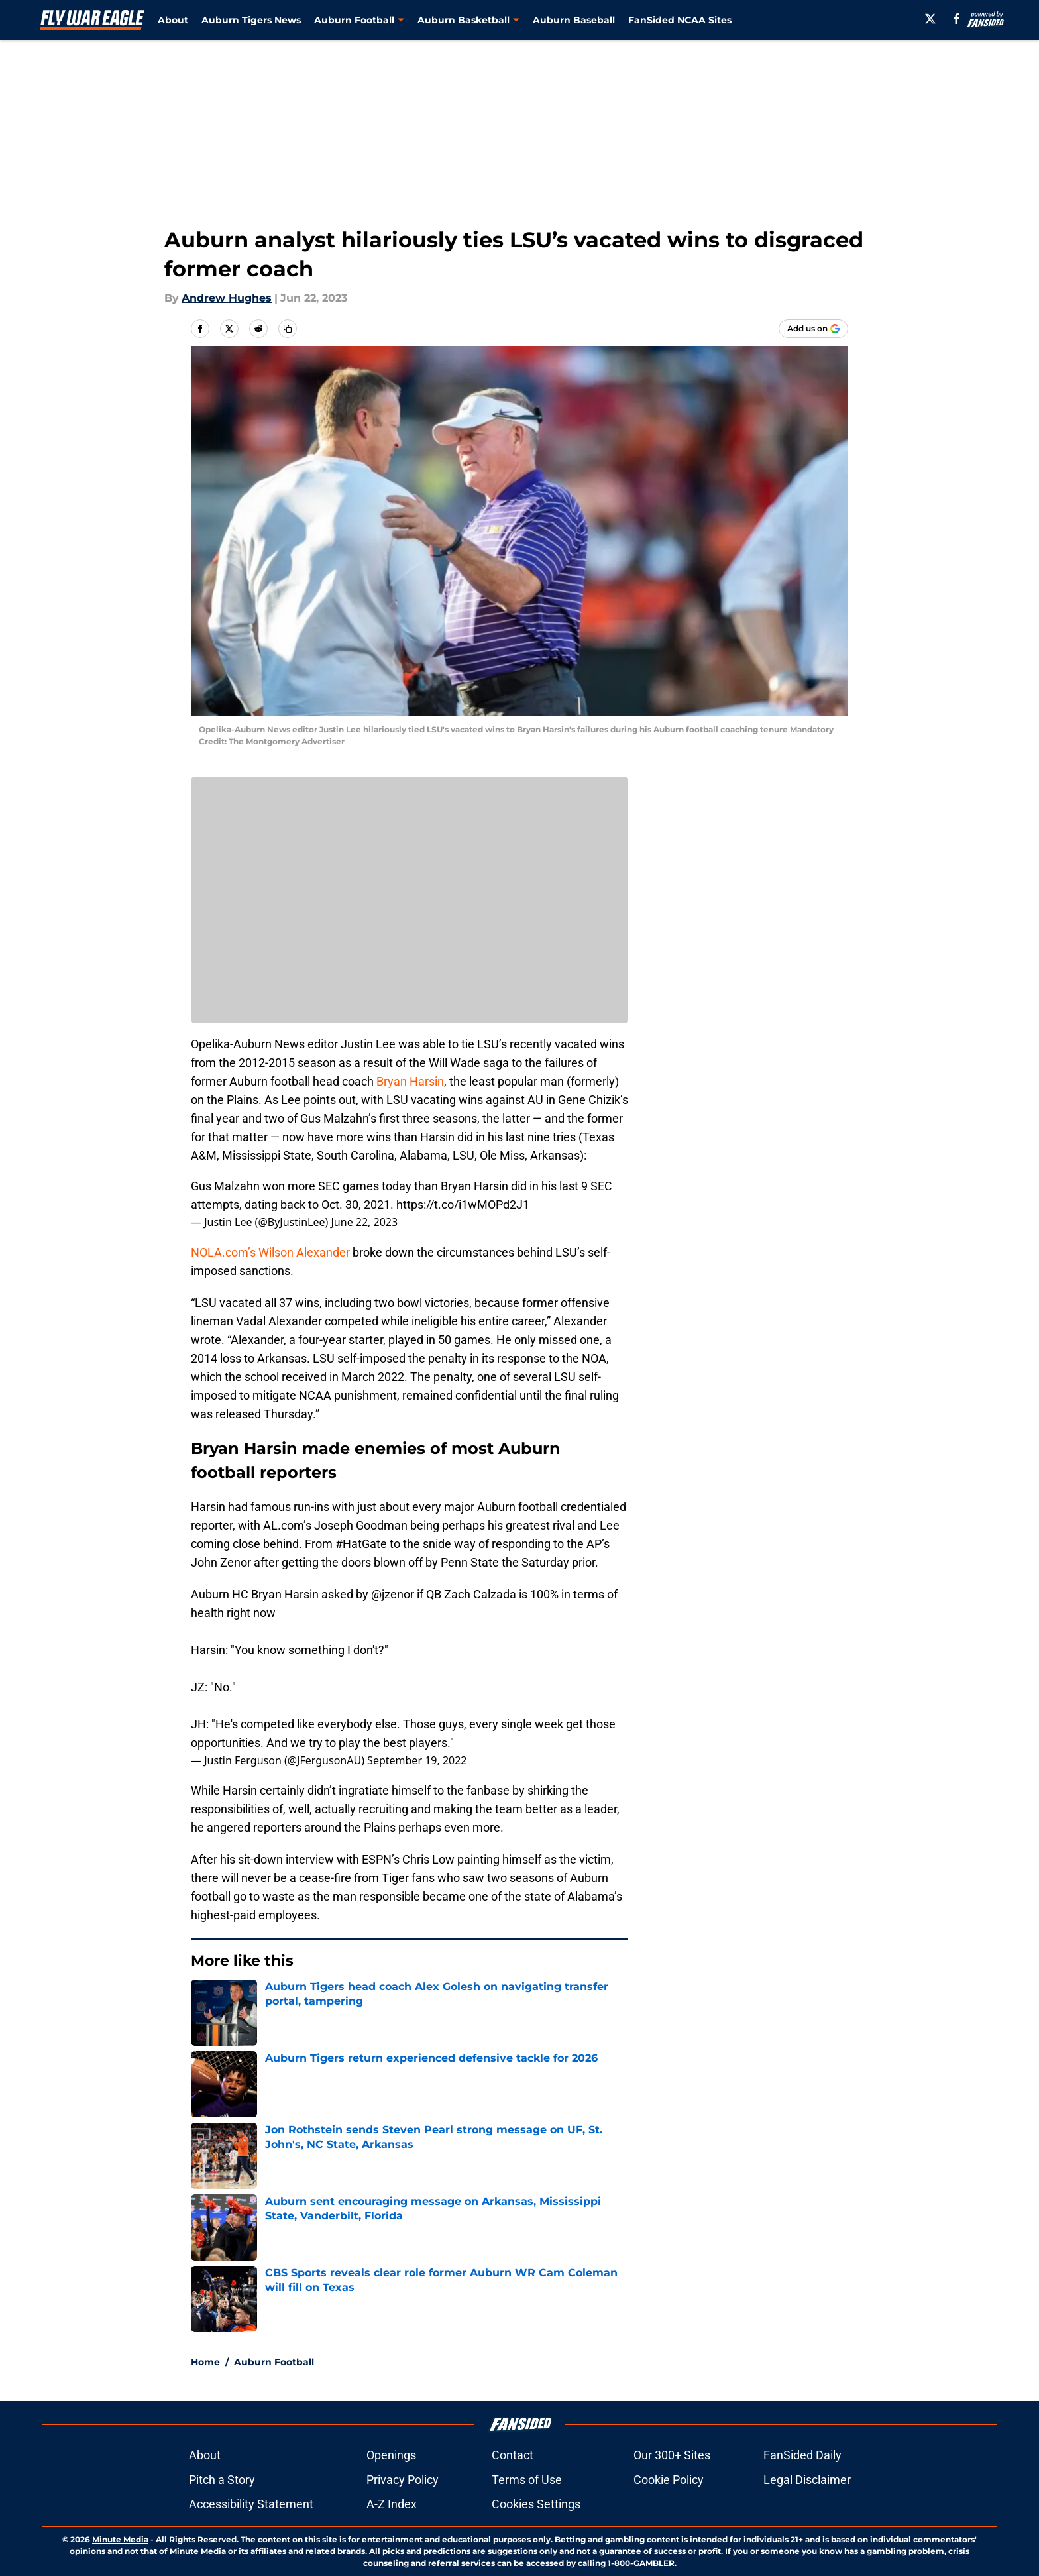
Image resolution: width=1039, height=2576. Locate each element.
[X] (930, 18)
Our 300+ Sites (671, 2455)
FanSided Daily (802, 2455)
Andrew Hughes (227, 298)
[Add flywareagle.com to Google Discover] (813, 328)
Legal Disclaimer (807, 2480)
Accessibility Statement (251, 2504)
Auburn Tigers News (251, 20)
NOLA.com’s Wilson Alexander (270, 1252)
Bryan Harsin (410, 1081)
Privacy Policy (402, 2480)
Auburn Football (274, 2362)
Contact (512, 2455)
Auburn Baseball (574, 20)
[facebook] (956, 18)
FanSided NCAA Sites (680, 20)
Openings (391, 2455)
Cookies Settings (536, 2504)
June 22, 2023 (364, 1222)
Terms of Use (527, 2480)
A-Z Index (391, 2504)
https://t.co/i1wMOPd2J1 (462, 1204)
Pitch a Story (222, 2480)
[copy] (287, 328)
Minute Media (120, 2539)
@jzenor (392, 1594)
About (173, 20)
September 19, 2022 (416, 1760)
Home (205, 2362)
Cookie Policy (668, 2480)
